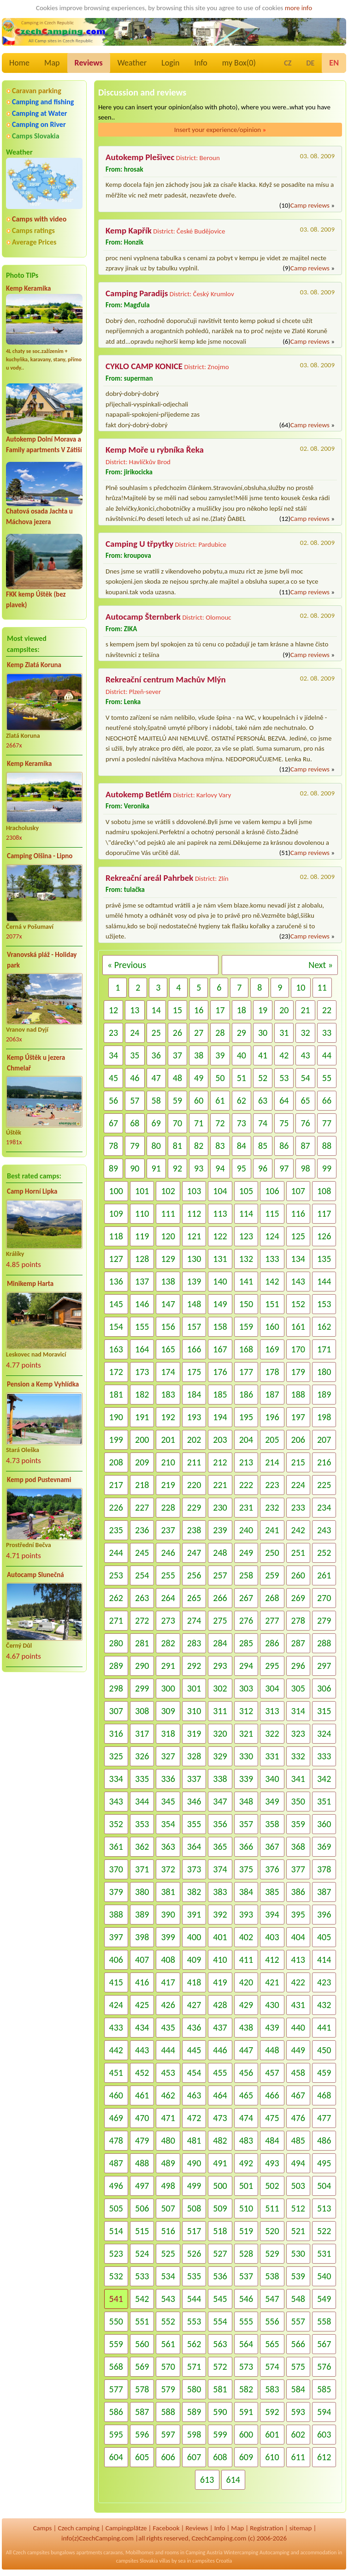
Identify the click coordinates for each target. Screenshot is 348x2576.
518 (220, 2230)
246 (168, 1552)
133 (272, 1258)
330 (246, 1756)
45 (113, 1077)
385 (272, 1891)
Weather (132, 63)
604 (116, 2456)
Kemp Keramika (28, 288)
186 (246, 1394)
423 (324, 1982)
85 (262, 1145)
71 (198, 1123)
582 (246, 2389)
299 (142, 1688)
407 (142, 1959)
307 (116, 1710)
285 (246, 1643)
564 (246, 2343)
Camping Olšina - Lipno (39, 856)
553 (194, 2321)
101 (142, 1190)
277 (272, 1620)
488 (142, 2163)
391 (194, 1914)
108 (324, 1190)
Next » (320, 964)
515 (142, 2230)
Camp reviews (310, 205)
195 (246, 1416)
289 (116, 1665)
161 (298, 1326)
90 (134, 1168)
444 (168, 2050)
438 (246, 2027)
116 (298, 1213)
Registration (266, 2528)
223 (272, 1484)
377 (298, 1869)
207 (324, 1439)
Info (200, 63)
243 (324, 1530)
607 (194, 2456)
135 (324, 1258)
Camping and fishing (43, 101)
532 (116, 2276)
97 (284, 1168)
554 (220, 2321)
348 (246, 1801)
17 (219, 1010)
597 (168, 2434)
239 (220, 1530)
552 (168, 2321)
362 (142, 1846)
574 (272, 2366)
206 (298, 1439)
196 (272, 1416)
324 (324, 1733)
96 (262, 1168)
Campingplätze (126, 2528)
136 (116, 1281)
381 (168, 1891)
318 (168, 1733)
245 (142, 1552)
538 (272, 2276)
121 (194, 1236)
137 (142, 1281)
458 (298, 2072)
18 (241, 1010)
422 (298, 1982)
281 (142, 1643)
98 (305, 1168)
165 (168, 1349)
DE (310, 63)
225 (324, 1484)
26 (177, 1032)
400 (194, 1936)
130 (194, 1258)
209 (142, 1462)
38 (198, 1055)
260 (298, 1575)
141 (246, 1281)
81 (177, 1145)
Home (19, 63)
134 (298, 1258)
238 (194, 1530)
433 (116, 2027)
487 (116, 2163)
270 (324, 1597)
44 (326, 1055)
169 (272, 1349)
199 (116, 1439)
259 (272, 1575)
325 (116, 1756)
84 (241, 1145)
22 (326, 1010)
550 (116, 2321)
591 (246, 2411)
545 (220, 2298)
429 (246, 2004)
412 (272, 1959)
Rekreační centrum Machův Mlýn (166, 679)
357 (246, 1823)
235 (116, 1530)
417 (168, 1982)
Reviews (89, 63)
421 (272, 1982)
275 (220, 1620)
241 (272, 1530)
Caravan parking (36, 90)
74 (262, 1123)
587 (142, 2411)
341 (298, 1778)
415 (116, 1982)
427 (194, 2004)
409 (194, 1959)
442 (116, 2050)
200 (142, 1439)
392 (220, 1914)
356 (220, 1823)
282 (168, 1643)
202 (194, 1439)
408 (168, 1959)
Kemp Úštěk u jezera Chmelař (36, 1062)
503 (298, 2185)
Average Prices (34, 242)
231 (246, 1507)
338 (220, 1778)
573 (246, 2366)
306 (324, 1688)
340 (272, 1778)
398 (142, 1936)
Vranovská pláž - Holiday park (42, 959)
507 (168, 2208)
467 (298, 2095)
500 (220, 2185)
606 (168, 2456)
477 (324, 2117)
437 (220, 2027)
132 (246, 1258)
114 (246, 1213)
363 (168, 1846)
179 (298, 1371)
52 (262, 1077)
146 (142, 1303)
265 (194, 1597)
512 (298, 2208)
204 (246, 1439)
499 (194, 2185)
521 (298, 2230)
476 (298, 2117)
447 (246, 2050)
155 (142, 1326)
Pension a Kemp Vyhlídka (43, 1384)
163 (116, 1349)
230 (220, 1507)
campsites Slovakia (137, 2561)
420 (246, 1982)
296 (298, 1665)
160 (272, 1326)
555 (246, 2321)
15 (177, 1010)
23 (113, 1032)
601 (272, 2434)
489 (168, 2163)
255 (168, 1575)
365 (220, 1846)
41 (262, 1055)
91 (156, 1168)
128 (142, 1258)
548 (298, 2298)
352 (116, 1823)
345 (168, 1801)
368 (298, 1846)
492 (246, 2163)
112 (194, 1213)
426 (168, 2004)
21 (305, 1010)
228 (168, 1507)
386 (298, 1891)
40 (241, 1055)
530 (298, 2253)
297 (324, 1665)
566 (298, 2343)
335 (142, 1778)
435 (168, 2027)
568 (116, 2366)
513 (324, 2208)
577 (116, 2389)
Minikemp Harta (30, 1283)
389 (142, 1914)
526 (194, 2253)
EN (334, 63)
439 (272, 2027)
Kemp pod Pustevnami (39, 1480)
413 (298, 1959)
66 (326, 1100)
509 (220, 2208)
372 (168, 1869)
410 (220, 1959)
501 (246, 2185)
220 (194, 1484)
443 (142, 2050)
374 (220, 1869)
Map (51, 63)
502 (272, 2185)
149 (220, 1303)
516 (168, 2230)
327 (168, 1756)
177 (246, 1371)
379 (116, 1891)
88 (326, 1145)
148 (194, 1303)
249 (246, 1552)
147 (168, 1303)
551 (142, 2321)
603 (324, 2434)
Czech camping (78, 2528)
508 (194, 2208)
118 (116, 1236)
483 (246, 2140)
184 (194, 1394)
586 (116, 2411)
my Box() (239, 63)
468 (324, 2095)
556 (272, 2321)
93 (198, 1168)
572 (220, 2366)
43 (305, 1055)
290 (142, 1665)
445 (194, 2050)
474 (246, 2117)
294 (246, 1665)
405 (324, 1936)
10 (300, 987)
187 (272, 1394)
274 (194, 1620)
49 (198, 1077)
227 (142, 1507)
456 (246, 2072)
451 (116, 2072)
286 (272, 1643)
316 (116, 1733)
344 (142, 1801)
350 (298, 1801)
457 (272, 2072)
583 (272, 2389)
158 (220, 1326)
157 (194, 1326)
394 (272, 1914)
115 (272, 1213)
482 (220, 2140)
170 (298, 1349)
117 (324, 1213)
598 (194, 2434)
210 (168, 1462)
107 (298, 1190)
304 (272, 1688)
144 (324, 1281)
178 (272, 1371)
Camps (42, 2528)
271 (116, 1620)
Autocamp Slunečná (35, 1575)
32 (305, 1032)
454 (194, 2072)
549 (324, 2298)
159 (246, 1326)
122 (220, 1236)
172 (116, 1371)
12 (113, 1010)
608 (220, 2456)
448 (272, 2050)
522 (324, 2230)
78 (113, 1145)
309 (168, 1710)
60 (198, 1100)
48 (177, 1077)
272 (142, 1620)
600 (246, 2434)
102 (168, 1190)
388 (116, 1914)
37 (177, 1055)
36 (156, 1055)
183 (168, 1394)
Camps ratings (33, 230)
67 (113, 1123)
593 (298, 2411)
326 (142, 1756)
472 (194, 2117)
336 (168, 1778)
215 (298, 1462)
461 (142, 2095)
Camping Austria (204, 2552)
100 (116, 1190)
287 (298, 1643)
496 (116, 2185)
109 (116, 1213)
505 (116, 2208)
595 (116, 2434)
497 (142, 2185)
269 (298, 1597)
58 (156, 1100)
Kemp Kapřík (129, 230)
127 (116, 1258)
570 (168, 2366)
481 (194, 2140)
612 (324, 2456)
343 (116, 1801)
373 (194, 1869)
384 (246, 1891)
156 (168, 1326)
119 (142, 1236)
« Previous (126, 964)
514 (116, 2230)
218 (142, 1484)
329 (220, 1756)
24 (134, 1032)
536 (220, 2276)
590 (220, 2411)
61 (219, 1100)
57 (134, 1100)
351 (324, 1801)
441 (324, 2027)
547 (272, 2298)
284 (220, 1643)
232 (272, 1507)
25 (156, 1032)
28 (219, 1032)
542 (142, 2298)
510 (246, 2208)
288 (324, 1643)
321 (246, 1733)
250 (272, 1552)
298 (116, 1688)
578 (142, 2389)
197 (298, 1416)
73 (241, 1123)
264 (168, 1597)
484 (272, 2140)
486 (324, 2140)
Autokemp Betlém (138, 794)
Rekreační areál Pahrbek (149, 878)
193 (194, 1416)
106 (272, 1190)
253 (116, 1575)
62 (241, 1100)
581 (220, 2389)
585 (324, 2389)
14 (156, 1010)
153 (324, 1303)
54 (305, 1077)
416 (142, 1982)
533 (142, 2276)
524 (142, 2253)
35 (134, 1055)
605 (142, 2456)
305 (298, 1688)
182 (142, 1394)
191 (142, 1416)
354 (168, 1823)
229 (194, 1507)
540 (324, 2276)
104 (220, 1190)
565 (272, 2343)
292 (194, 1665)
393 (246, 1914)
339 (246, 1778)
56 (113, 1100)
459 (324, 2072)
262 (116, 1597)
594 (324, 2411)
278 (298, 1620)
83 (219, 1145)
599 (220, 2434)
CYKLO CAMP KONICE (144, 366)
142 (272, 1281)
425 (142, 2004)
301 (194, 1688)
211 (194, 1462)
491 (220, 2163)
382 (194, 1891)
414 (324, 1959)
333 (324, 1756)
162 (324, 1326)
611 (298, 2456)
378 (324, 1869)
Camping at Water (39, 113)
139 (194, 1281)
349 (272, 1801)
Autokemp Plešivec (140, 157)
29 (241, 1032)
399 (168, 1936)
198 (324, 1416)
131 (220, 1258)
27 (198, 1032)
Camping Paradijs (137, 293)
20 (284, 1010)
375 (246, 1869)
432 (324, 2004)
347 (220, 1801)
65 (305, 1100)
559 (116, 2343)
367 (272, 1846)
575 (298, 2366)
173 (142, 1371)
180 (324, 1371)
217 (116, 1484)
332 (298, 1756)
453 (168, 2072)
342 (324, 1778)
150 (246, 1303)
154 (116, 1326)
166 (194, 1349)
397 (116, 1936)
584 (298, 2389)
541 (116, 2298)
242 (298, 1530)
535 (194, 2276)
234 (324, 1507)
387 (324, 1891)
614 (233, 2479)
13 (134, 1010)
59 (177, 1100)
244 (116, 1552)
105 (246, 1190)
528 (246, 2253)
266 (220, 1597)
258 (246, 1575)
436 (194, 2027)
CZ (287, 63)
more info (298, 8)
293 (220, 1665)
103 (194, 1190)
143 (298, 1281)
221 (220, 1484)
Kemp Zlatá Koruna (34, 665)
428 (220, 2004)
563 (220, 2343)
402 (246, 1936)
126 (324, 1236)
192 (168, 1416)
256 (194, 1575)
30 (262, 1032)
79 (134, 1145)
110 (142, 1213)
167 (220, 1349)
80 (156, 1145)
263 (142, 1597)
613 (207, 2479)
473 (220, 2117)
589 (194, 2411)
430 (272, 2004)
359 (298, 1823)
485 (298, 2140)
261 (324, 1575)
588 (168, 2411)
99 (326, 1168)
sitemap (300, 2528)
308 (142, 1710)
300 (168, 1688)
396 (324, 1914)
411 (246, 1959)
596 (142, 2434)
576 (324, 2366)
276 (246, 1620)
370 (116, 1869)
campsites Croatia (212, 2561)
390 (168, 1914)
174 (168, 1371)
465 (246, 2095)
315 (324, 1710)
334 (116, 1778)
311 (220, 1710)
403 (272, 1936)
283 (194, 1643)
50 (219, 1077)
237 (168, 1530)
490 (194, 2163)
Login (170, 63)
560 (142, 2343)
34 (113, 1055)
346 (194, 1801)
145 (116, 1303)
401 (220, 1936)
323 (298, 1733)
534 (168, 2276)
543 (168, 2298)
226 (116, 1507)
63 (262, 1100)
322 (272, 1733)
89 (113, 1168)
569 (142, 2366)
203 (220, 1439)
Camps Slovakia (35, 135)
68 (134, 1123)
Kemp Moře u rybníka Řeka (155, 449)
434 (142, 2027)
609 (246, 2456)
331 (272, 1756)
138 (168, 1281)
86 (284, 1145)
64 (284, 1100)
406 (116, 1959)
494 (298, 2163)
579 (168, 2389)
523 (116, 2253)
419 (220, 1982)
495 (324, 2163)
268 (272, 1597)
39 (219, 1055)
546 (246, 2298)
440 (298, 2027)
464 (220, 2095)
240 (246, 1530)
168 (246, 1349)
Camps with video (39, 219)
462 (168, 2095)
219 (168, 1484)
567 (324, 2343)
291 (168, 1665)
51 (241, 1077)
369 (324, 1846)
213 (246, 1462)
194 (220, 1416)
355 (194, 1823)
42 (284, 1055)
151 (272, 1303)
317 (142, 1733)
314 (298, 1710)
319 (194, 1733)
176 (220, 1371)
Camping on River (39, 124)
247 (194, 1552)
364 (194, 1846)
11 (322, 987)
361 (116, 1846)
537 (246, 2276)
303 (246, 1688)
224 (298, 1484)
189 (324, 1394)
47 (156, 1077)
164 (142, 1349)
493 (272, 2163)
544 (194, 2298)
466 (272, 2095)
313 (272, 1710)
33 (326, 1032)
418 (194, 1982)
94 (219, 1168)
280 (116, 1643)
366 (246, 1846)
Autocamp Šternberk (143, 616)
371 (142, 1869)
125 (298, 1236)
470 (142, 2117)
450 (324, 2050)
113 (220, 1213)
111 (168, 1213)
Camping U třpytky (139, 543)
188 (298, 1394)
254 (142, 1575)
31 (284, 1032)
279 (324, 1620)
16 (198, 1010)
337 (194, 1778)
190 (116, 1416)
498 (168, 2185)
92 (177, 1168)
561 (168, 2343)
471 (168, 2117)
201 (168, 1439)
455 (220, 2072)
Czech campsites (31, 2552)
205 (272, 1439)
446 (220, 2050)
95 (241, 1168)
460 (116, 2095)
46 (134, 1077)
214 (272, 1462)
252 (324, 1552)
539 (298, 2276)
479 (142, 2140)
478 (116, 2140)
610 (272, 2456)
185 (220, 1394)
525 (168, 2253)
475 (272, 2117)
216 (324, 1462)
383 (220, 1891)
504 (324, 2185)
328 (194, 1756)
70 (177, 1123)
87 (305, 1145)
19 (262, 1010)
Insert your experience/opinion (220, 130)
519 (246, 2230)
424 (116, 2004)
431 (298, 2004)
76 (305, 1123)
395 (298, 1914)
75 (284, 1123)
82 (198, 1145)
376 (272, 1869)
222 (246, 1484)
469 (116, 2117)
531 (324, 2253)
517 (194, 2230)
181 (116, 1394)
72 (219, 1123)
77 (326, 1123)
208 (116, 1462)
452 (142, 2072)
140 (220, 1281)
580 (194, 2389)
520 (272, 2230)
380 (142, 1891)
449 (298, 2050)
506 (142, 2208)
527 (220, 2253)
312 (246, 1710)
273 (168, 1620)
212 (220, 1462)
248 (220, 1552)
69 (156, 1123)
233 (298, 1507)
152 (298, 1303)
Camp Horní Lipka (32, 1191)
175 (194, 1371)
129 (168, 1258)
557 (298, 2321)
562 (194, 2343)
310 (194, 1710)
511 (272, 2208)
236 (142, 1530)
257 (220, 1575)
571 (194, 2366)
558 (324, 2321)
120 (168, 1236)
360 (324, 1823)
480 (168, 2140)
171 (324, 1349)
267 (246, 1597)
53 (284, 1077)
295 (272, 1665)
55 (326, 1077)
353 (142, 1823)
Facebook (166, 2528)
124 (272, 1236)
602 (298, 2434)
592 (272, 2411)
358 (272, 1823)
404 (298, 1936)
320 (220, 1733)
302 (220, 1688)
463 (194, 2095)
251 (298, 1552)
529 (272, 2253)
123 (246, 1236)
